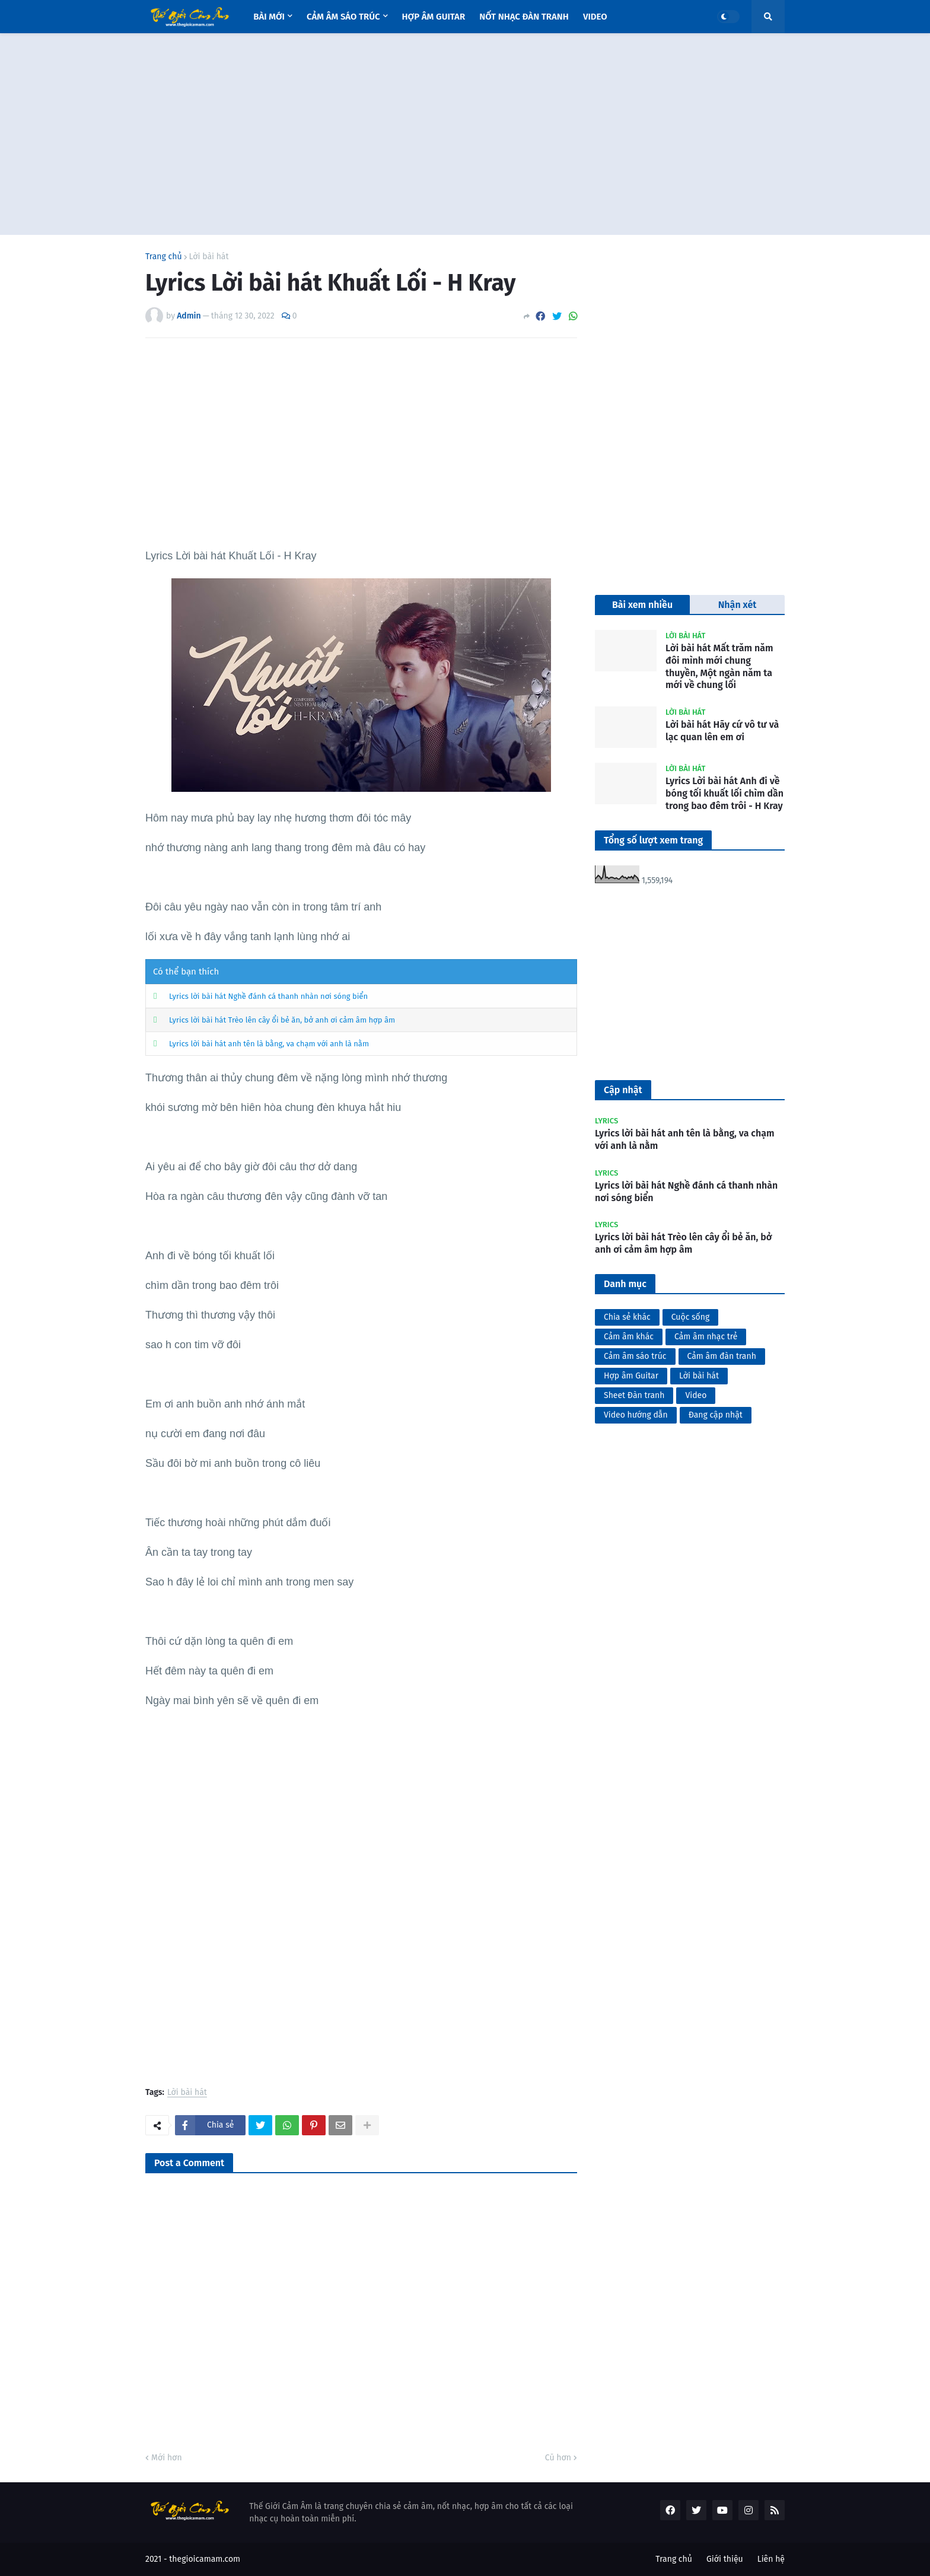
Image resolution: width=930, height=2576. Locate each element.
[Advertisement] (465, 134)
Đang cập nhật (716, 1415)
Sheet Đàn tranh (634, 1395)
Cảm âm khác (629, 1337)
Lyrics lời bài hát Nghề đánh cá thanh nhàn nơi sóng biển (268, 996)
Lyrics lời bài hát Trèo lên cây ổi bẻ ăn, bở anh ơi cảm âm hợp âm (282, 1019)
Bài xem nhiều (642, 604)
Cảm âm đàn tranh (721, 1356)
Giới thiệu (724, 2559)
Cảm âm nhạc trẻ (705, 1337)
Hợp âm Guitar (631, 1376)
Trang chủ (163, 257)
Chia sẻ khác (627, 1317)
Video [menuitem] (595, 16)
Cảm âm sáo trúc (635, 1356)
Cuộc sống (690, 1317)
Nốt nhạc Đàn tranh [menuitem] (524, 16)
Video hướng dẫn (636, 1415)
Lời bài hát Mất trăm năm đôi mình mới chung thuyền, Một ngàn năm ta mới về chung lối (719, 666)
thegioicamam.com (204, 2559)
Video (695, 1395)
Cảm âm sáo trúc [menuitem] (343, 16)
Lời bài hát (209, 257)
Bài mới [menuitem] (269, 16)
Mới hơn (166, 2458)
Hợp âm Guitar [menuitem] (434, 16)
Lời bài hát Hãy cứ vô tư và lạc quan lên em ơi (722, 731)
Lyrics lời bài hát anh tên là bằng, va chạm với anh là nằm (269, 1043)
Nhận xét (737, 604)
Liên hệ (771, 2559)
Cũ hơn (558, 2458)
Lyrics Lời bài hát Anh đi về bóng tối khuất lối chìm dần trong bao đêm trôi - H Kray (724, 793)
